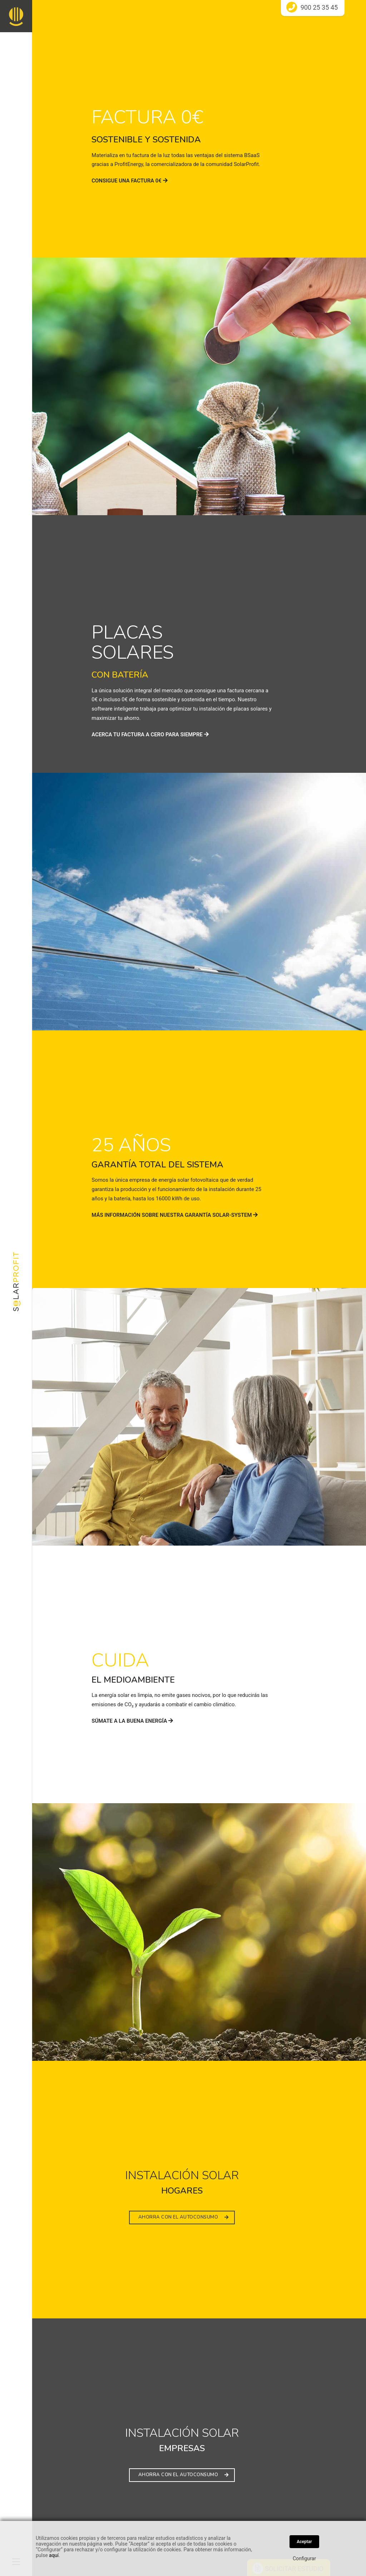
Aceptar (304, 2541)
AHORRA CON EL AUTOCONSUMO (184, 2217)
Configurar (304, 2558)
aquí (54, 2555)
